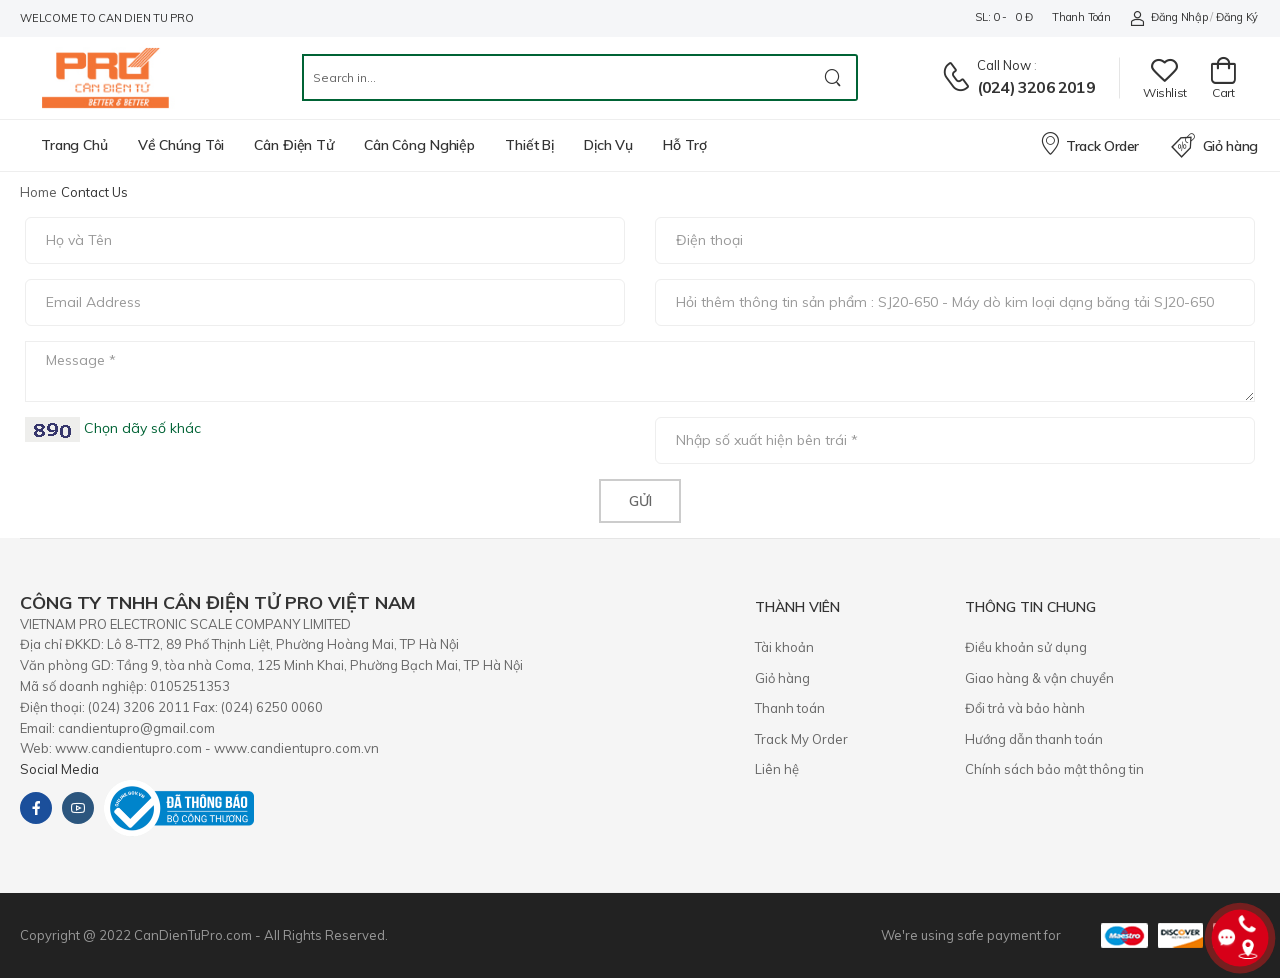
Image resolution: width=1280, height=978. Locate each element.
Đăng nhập (1168, 17)
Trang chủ (74, 145)
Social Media (59, 769)
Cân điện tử (294, 145)
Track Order (1089, 143)
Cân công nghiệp (419, 145)
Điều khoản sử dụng (1026, 647)
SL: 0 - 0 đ (1003, 17)
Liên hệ (777, 769)
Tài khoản (784, 647)
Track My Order (801, 739)
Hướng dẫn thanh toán (1034, 739)
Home (38, 192)
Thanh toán (1081, 17)
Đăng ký (1237, 17)
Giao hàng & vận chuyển (1039, 678)
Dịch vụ (608, 145)
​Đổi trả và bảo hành (1025, 708)
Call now (1004, 65)
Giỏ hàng (1214, 146)
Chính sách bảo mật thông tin (1054, 769)
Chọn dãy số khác (140, 428)
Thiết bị (529, 145)
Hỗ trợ (684, 145)
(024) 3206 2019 (1036, 87)
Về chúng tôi (181, 145)
